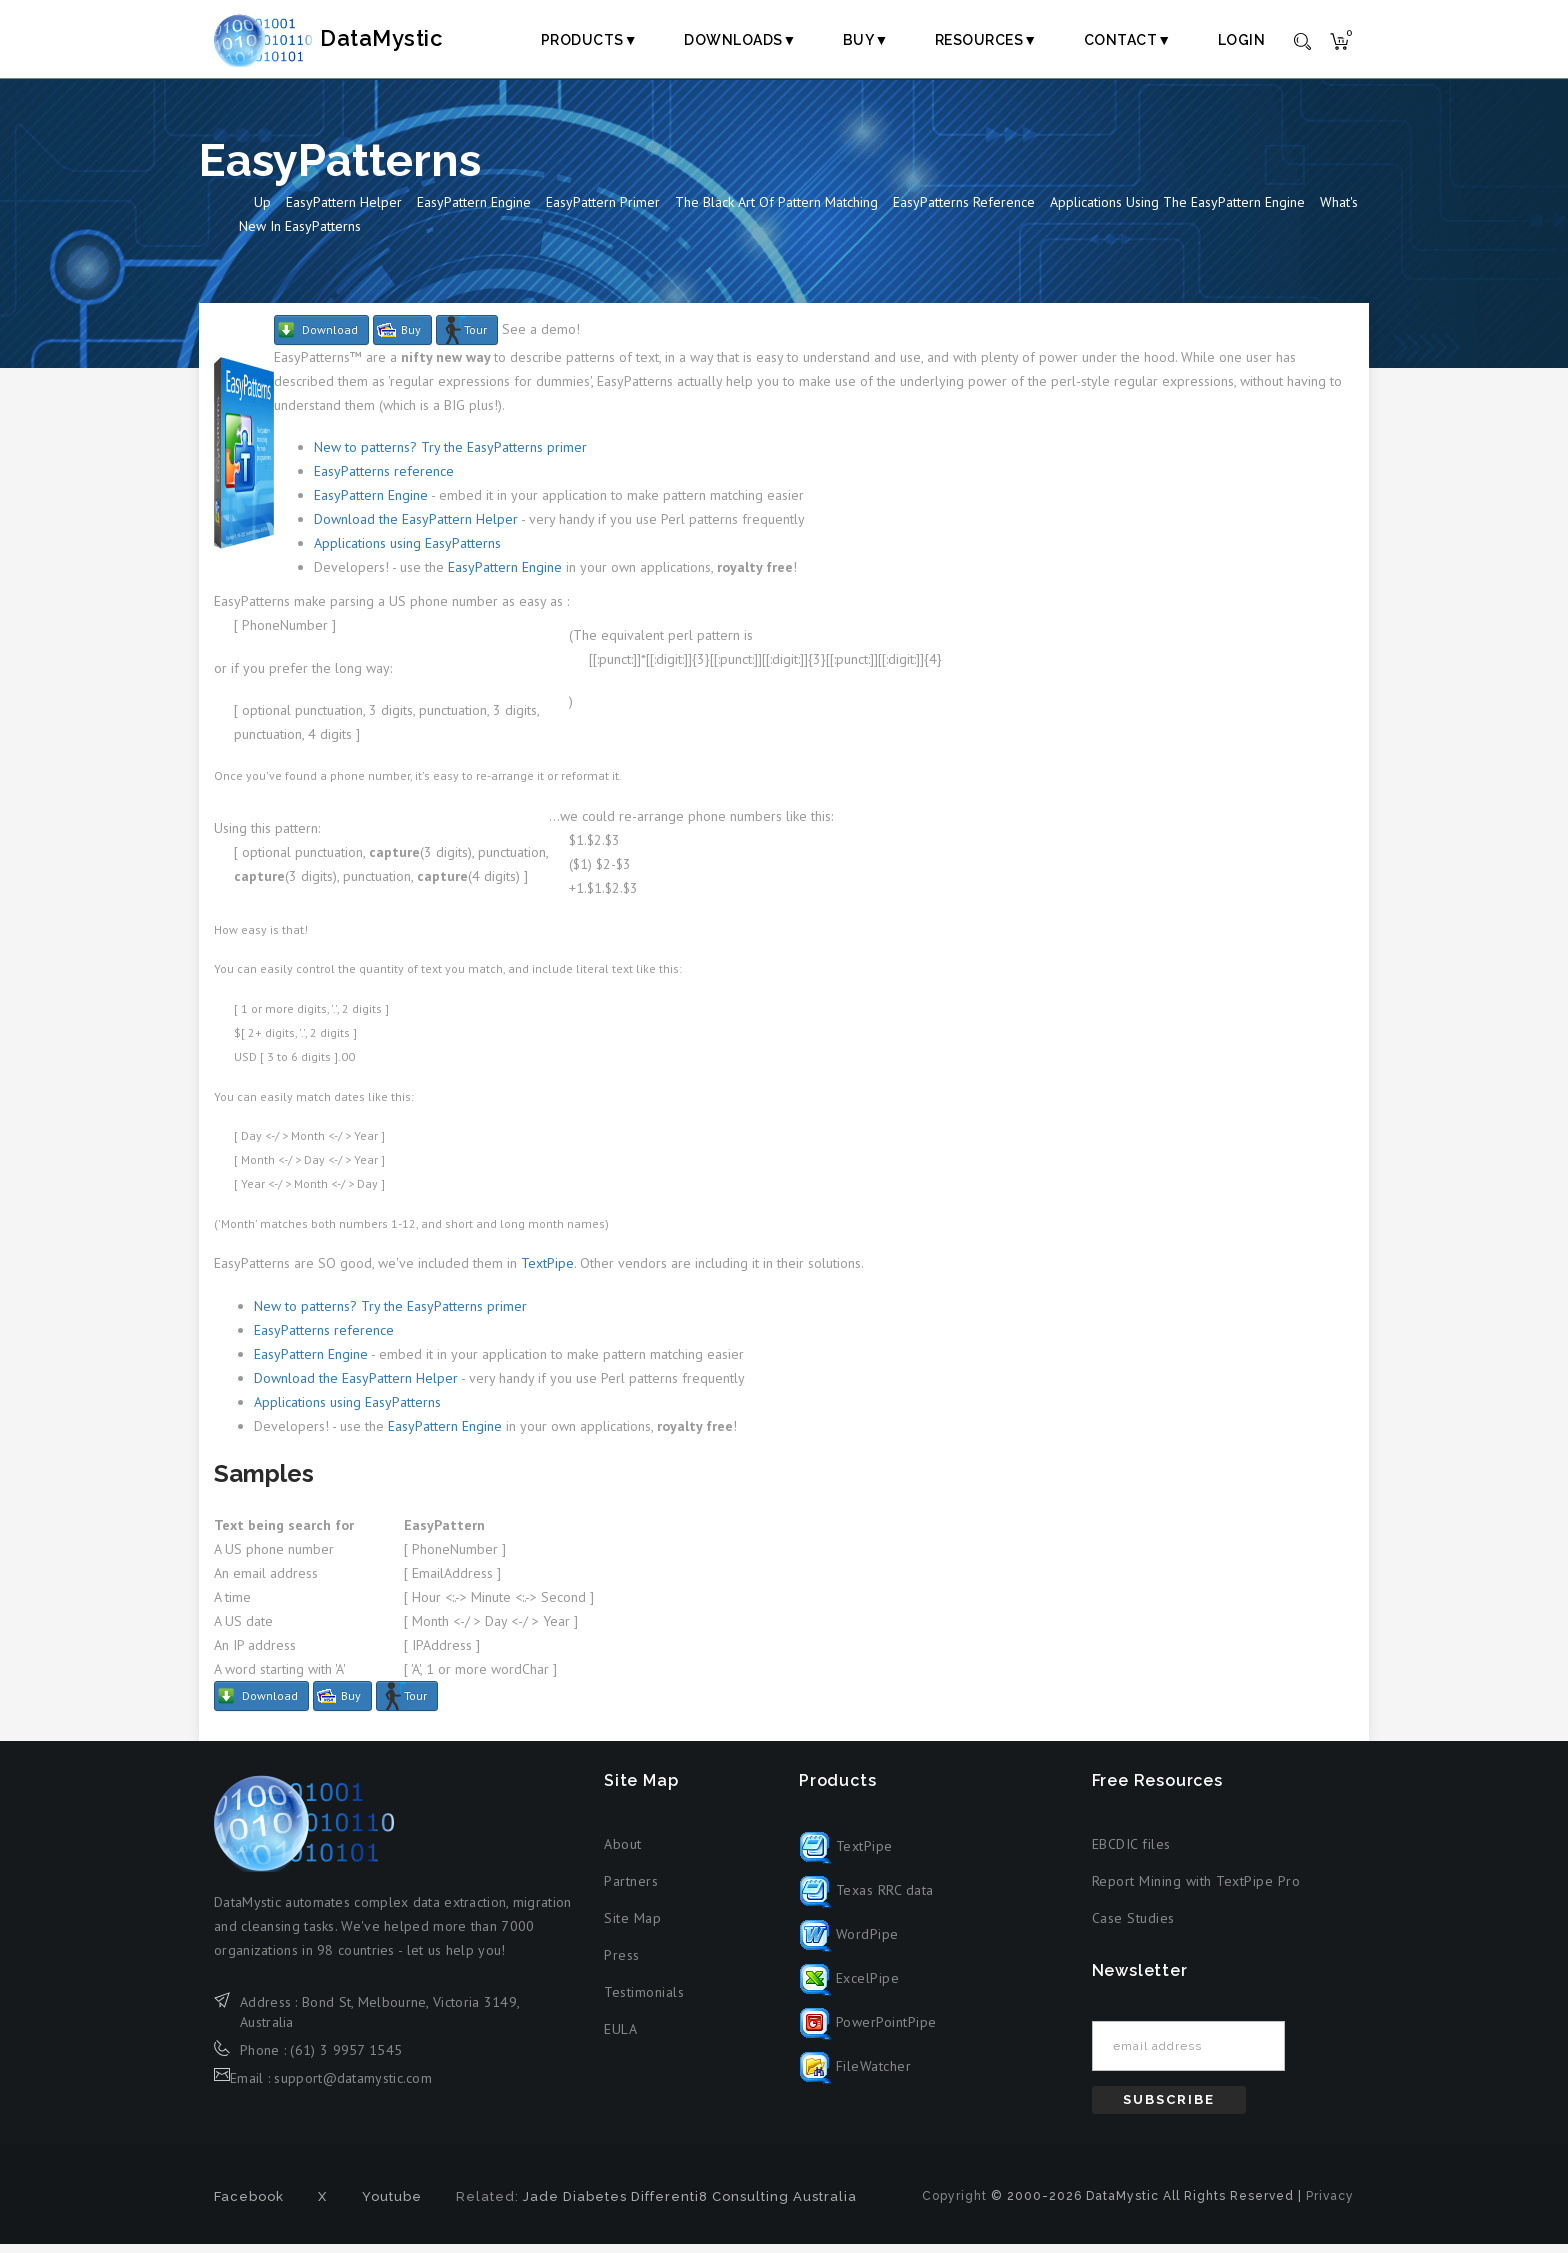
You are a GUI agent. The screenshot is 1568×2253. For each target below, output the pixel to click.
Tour (475, 338)
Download (330, 338)
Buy (411, 338)
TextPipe (547, 1272)
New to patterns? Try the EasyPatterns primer (450, 456)
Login (1242, 40)
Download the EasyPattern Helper (416, 528)
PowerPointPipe (868, 2030)
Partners (631, 1889)
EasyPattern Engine (474, 211)
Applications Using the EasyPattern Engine (1177, 211)
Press (622, 1963)
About (623, 1852)
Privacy (1330, 2205)
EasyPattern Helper (344, 211)
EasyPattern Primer (603, 211)
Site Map (632, 1926)
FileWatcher (855, 2074)
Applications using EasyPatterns (407, 552)
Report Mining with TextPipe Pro (1196, 1889)
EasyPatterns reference (384, 480)
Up (262, 211)
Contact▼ (1128, 40)
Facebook (249, 2205)
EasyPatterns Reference (964, 211)
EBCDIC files (1131, 1852)
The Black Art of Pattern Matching (776, 211)
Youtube (392, 2205)
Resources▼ (986, 40)
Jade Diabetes (575, 2205)
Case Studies (1133, 1926)
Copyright (954, 2205)
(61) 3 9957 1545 (346, 2058)
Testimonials (644, 2000)
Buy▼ (866, 40)
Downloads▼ (740, 40)
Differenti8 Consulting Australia (744, 2205)
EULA (620, 2037)
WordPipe (849, 1942)
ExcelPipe (849, 1986)
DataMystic (350, 39)
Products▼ (589, 40)
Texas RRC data (866, 1898)
